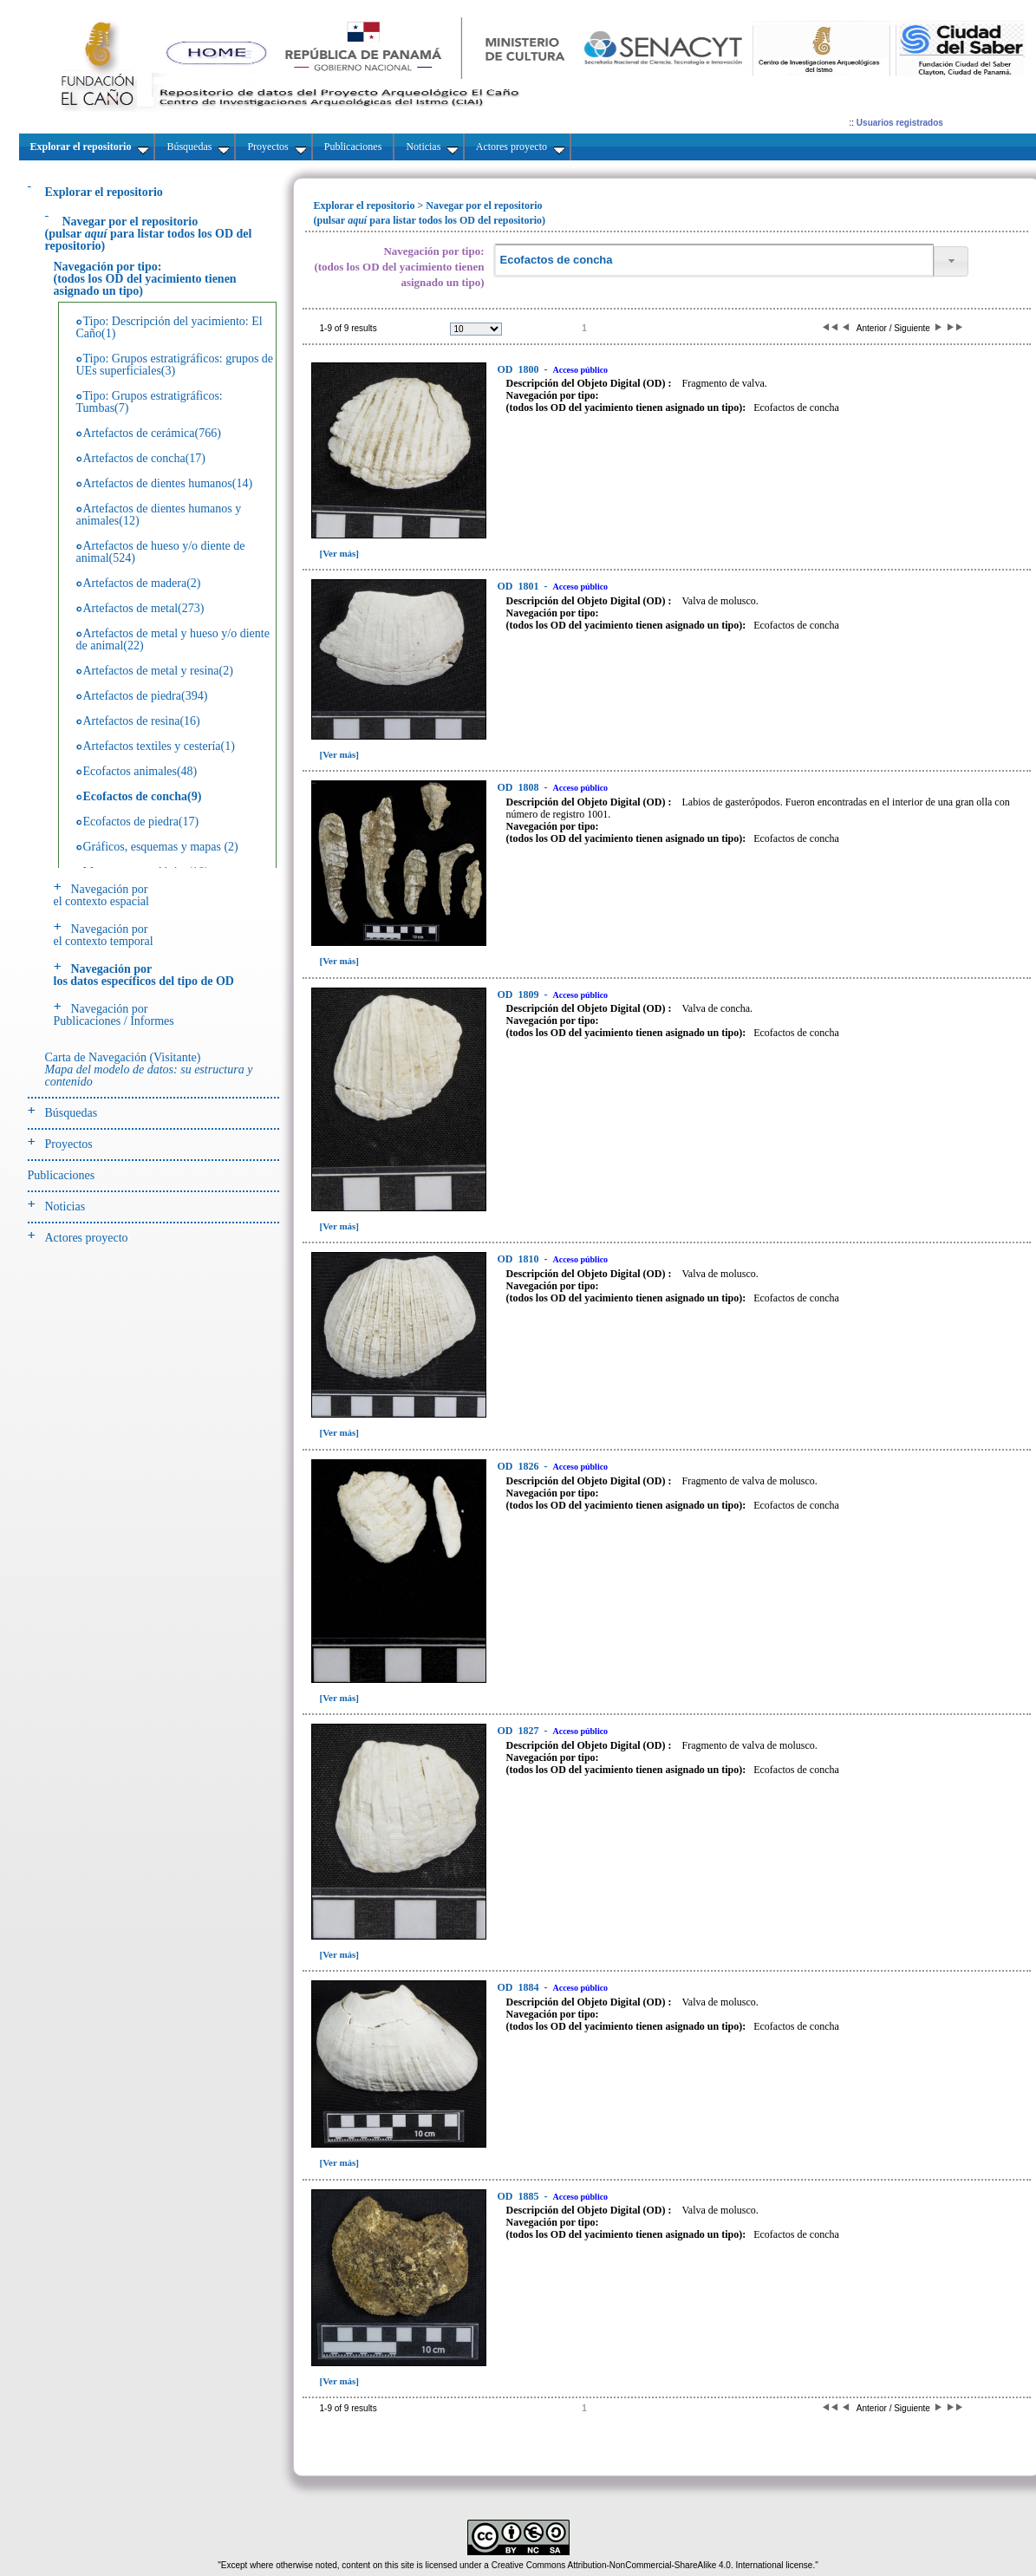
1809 (520, 994)
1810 (520, 1259)
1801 (520, 586)
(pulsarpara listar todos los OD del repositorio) (148, 233)
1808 (520, 787)
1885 (520, 2196)
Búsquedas (71, 1112)
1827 (520, 1731)
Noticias (65, 1206)
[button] (951, 261)
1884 (520, 1987)
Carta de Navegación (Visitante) (149, 1069)
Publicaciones (61, 1175)
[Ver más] (340, 553)
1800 (520, 369)
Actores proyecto (86, 1237)
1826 (520, 1466)
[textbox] (713, 260)
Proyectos (69, 1144)
